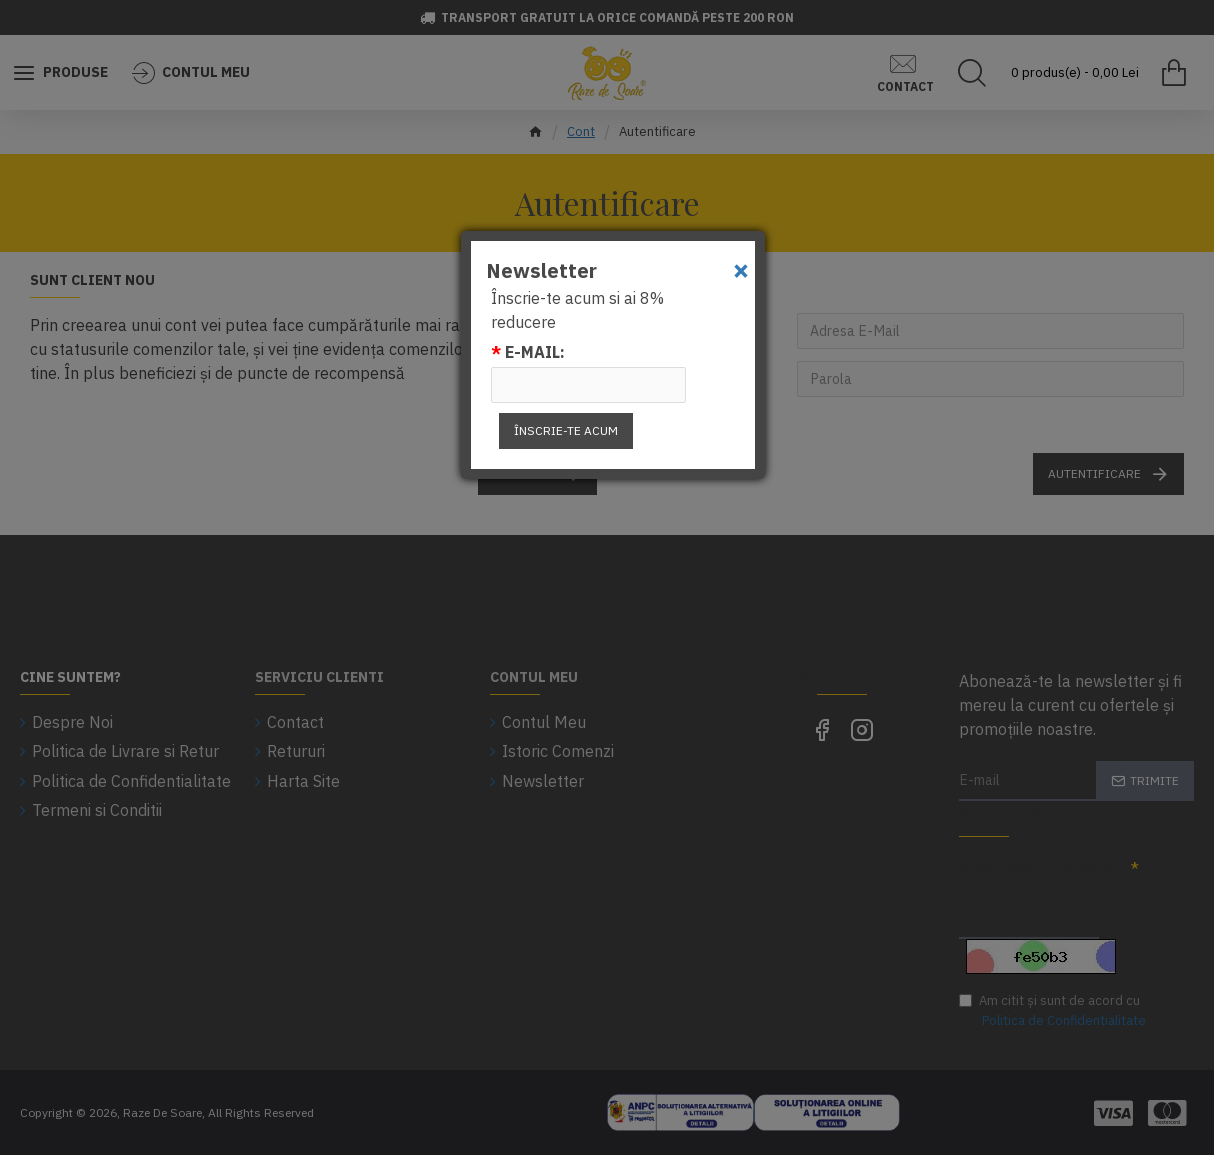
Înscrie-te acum (566, 430)
